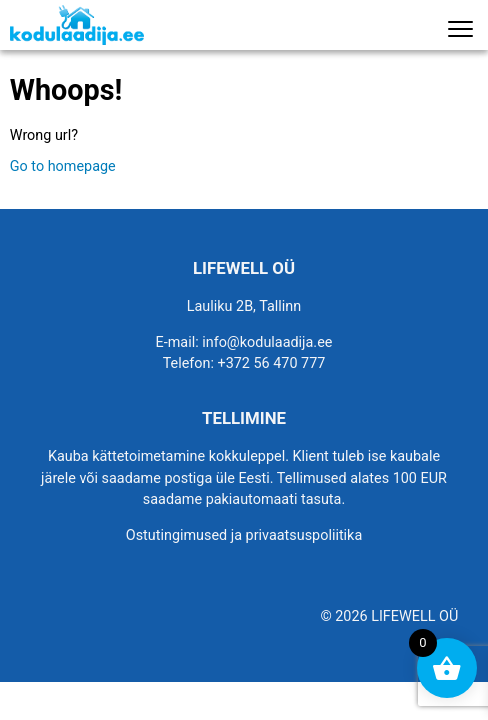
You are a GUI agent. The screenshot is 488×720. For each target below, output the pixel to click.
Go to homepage (63, 166)
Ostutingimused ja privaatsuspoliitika (244, 535)
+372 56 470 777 (272, 363)
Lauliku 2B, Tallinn (244, 306)
